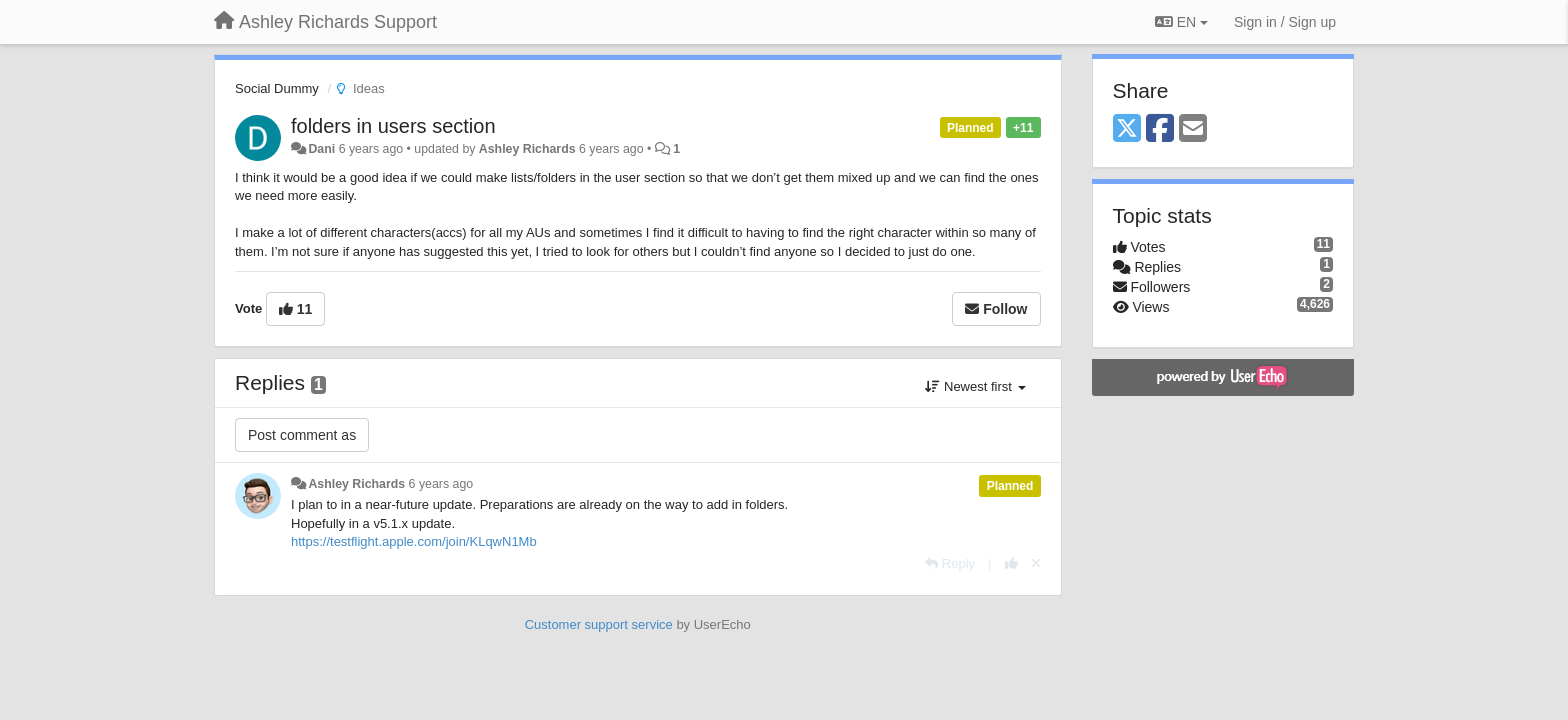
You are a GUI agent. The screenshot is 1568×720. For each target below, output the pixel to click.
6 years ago (441, 484)
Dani (321, 149)
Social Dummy (277, 88)
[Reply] (950, 563)
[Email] (1193, 129)
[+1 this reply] (1011, 563)
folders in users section (393, 126)
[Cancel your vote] (1036, 563)
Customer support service (599, 624)
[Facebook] (1160, 129)
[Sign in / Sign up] (1285, 22)
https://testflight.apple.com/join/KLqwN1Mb (414, 541)
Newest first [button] (975, 386)
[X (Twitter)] (1127, 129)
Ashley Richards (527, 149)
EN (1181, 22)
